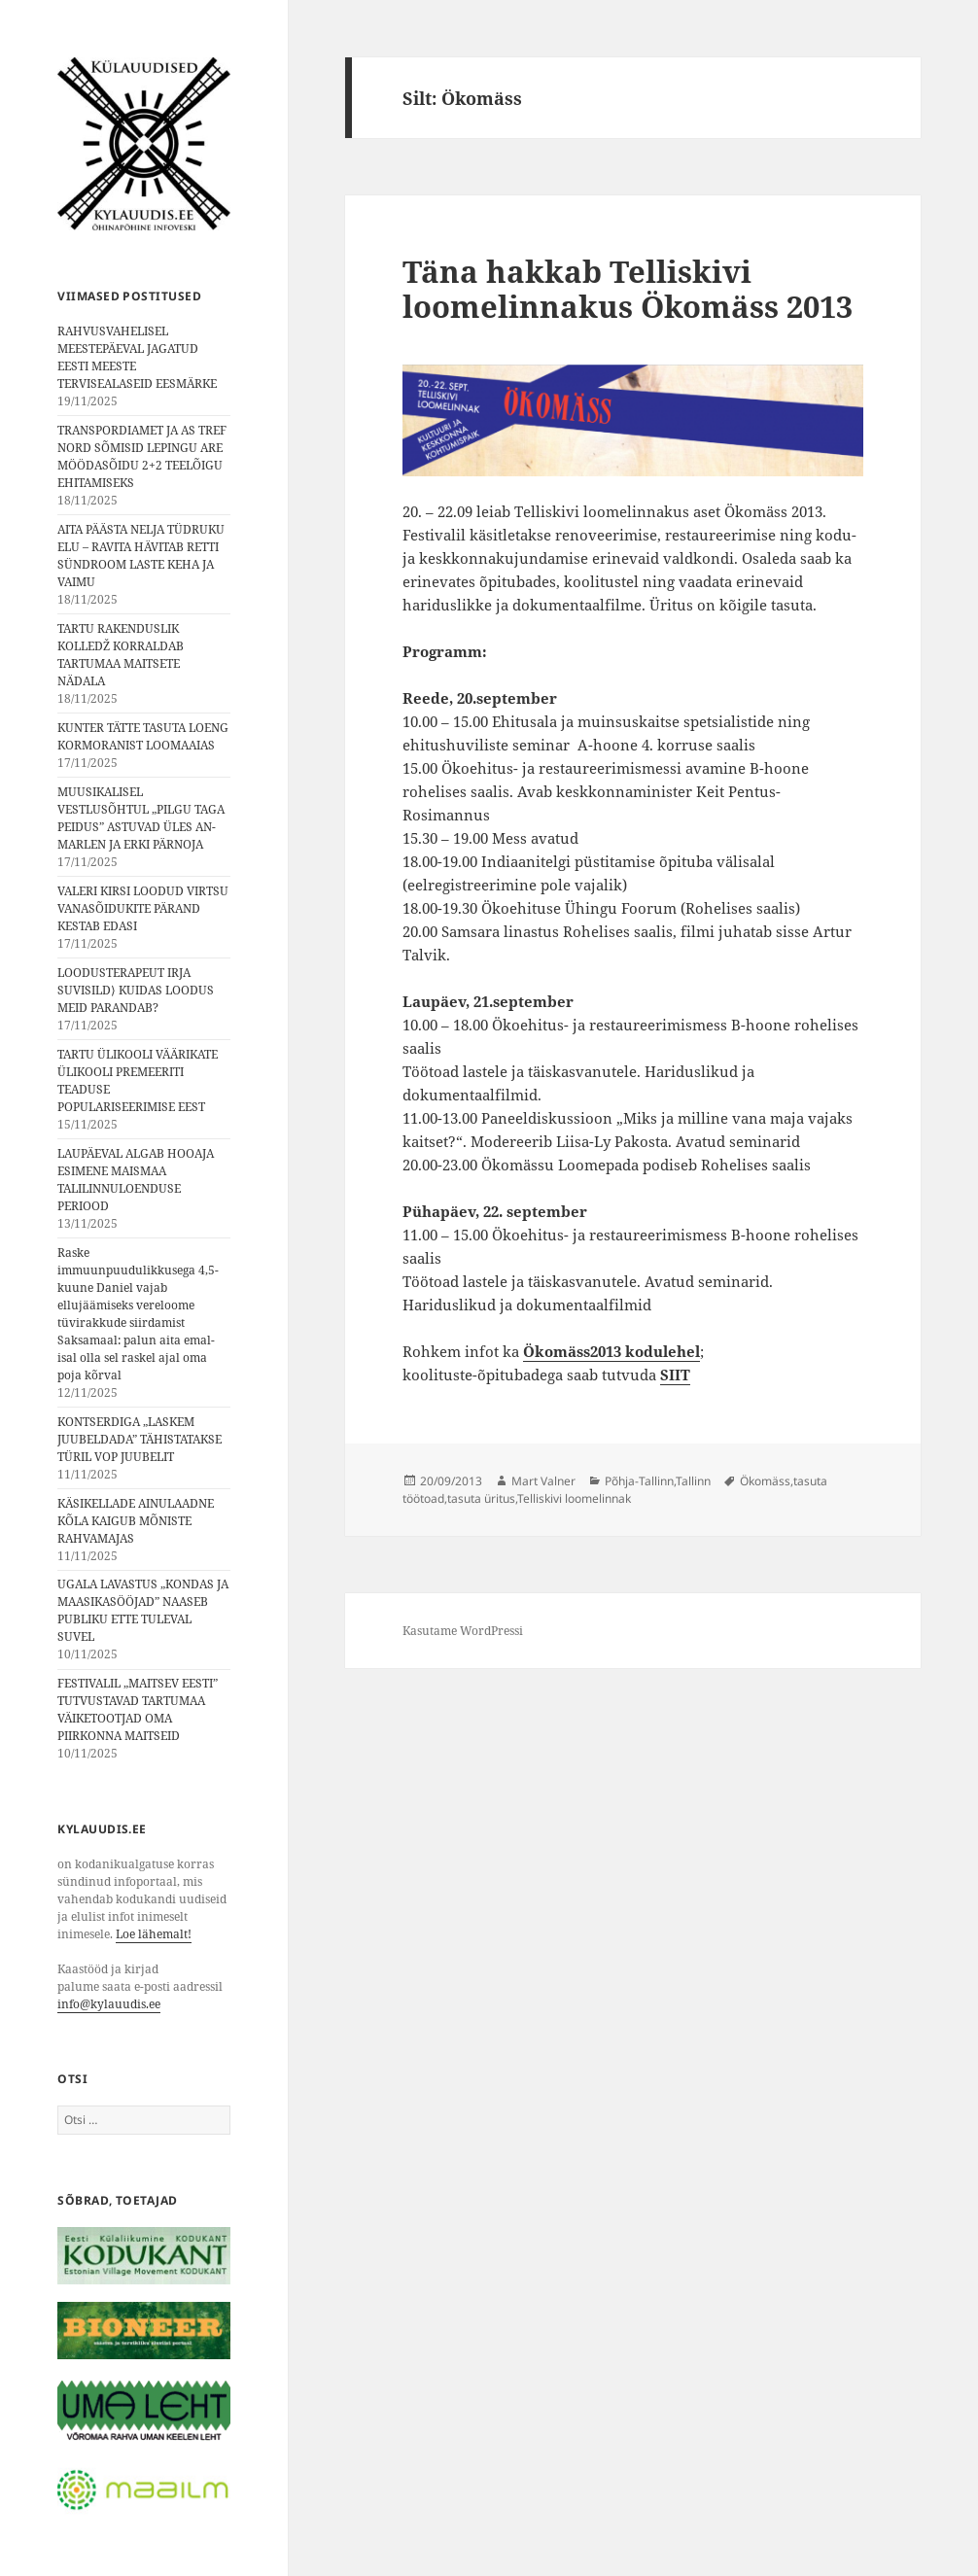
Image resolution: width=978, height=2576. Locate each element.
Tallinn (693, 1481)
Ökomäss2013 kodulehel (611, 1351)
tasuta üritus (481, 1498)
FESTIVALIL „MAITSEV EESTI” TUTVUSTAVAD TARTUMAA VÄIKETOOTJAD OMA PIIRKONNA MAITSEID (137, 1709)
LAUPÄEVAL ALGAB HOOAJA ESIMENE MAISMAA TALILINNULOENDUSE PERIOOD (135, 1179)
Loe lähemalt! (154, 1934)
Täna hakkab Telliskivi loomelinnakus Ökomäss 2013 (627, 289)
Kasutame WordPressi (462, 1630)
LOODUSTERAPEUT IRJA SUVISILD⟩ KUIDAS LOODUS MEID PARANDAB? (135, 990)
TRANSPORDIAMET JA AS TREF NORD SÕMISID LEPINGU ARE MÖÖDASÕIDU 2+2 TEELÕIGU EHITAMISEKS (142, 456)
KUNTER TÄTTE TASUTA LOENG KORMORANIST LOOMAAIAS (142, 736)
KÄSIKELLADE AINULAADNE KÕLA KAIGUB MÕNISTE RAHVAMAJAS (135, 1521)
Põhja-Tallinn (639, 1481)
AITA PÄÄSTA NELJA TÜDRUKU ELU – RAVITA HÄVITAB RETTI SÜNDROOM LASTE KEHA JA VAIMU (141, 555)
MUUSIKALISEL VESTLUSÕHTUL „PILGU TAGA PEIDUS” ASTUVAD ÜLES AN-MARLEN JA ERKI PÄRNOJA (141, 818)
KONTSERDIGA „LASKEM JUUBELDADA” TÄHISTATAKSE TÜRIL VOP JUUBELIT (139, 1439)
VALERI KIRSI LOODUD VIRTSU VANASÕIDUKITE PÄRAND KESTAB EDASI (142, 908)
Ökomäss (765, 1481)
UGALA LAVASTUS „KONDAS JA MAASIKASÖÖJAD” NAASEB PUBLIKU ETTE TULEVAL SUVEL (142, 1610)
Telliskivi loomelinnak (574, 1498)
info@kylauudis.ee (108, 2004)
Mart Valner (543, 1481)
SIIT (675, 1374)
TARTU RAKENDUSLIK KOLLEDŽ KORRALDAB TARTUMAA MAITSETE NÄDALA (120, 654)
